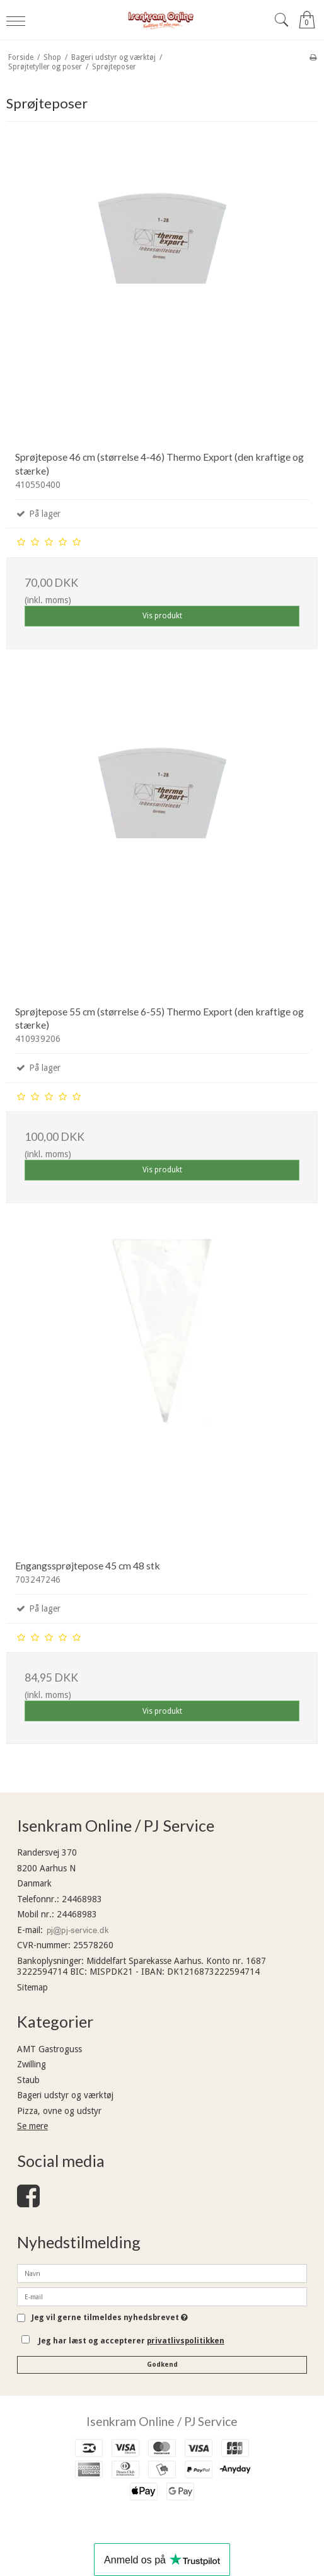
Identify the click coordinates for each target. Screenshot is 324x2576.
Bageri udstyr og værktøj (65, 2095)
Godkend (162, 2364)
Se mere (32, 2126)
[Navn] (162, 2273)
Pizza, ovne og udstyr (59, 2111)
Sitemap (32, 1987)
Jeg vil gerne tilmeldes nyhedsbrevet (110, 2318)
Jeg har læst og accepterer (131, 2340)
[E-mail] (162, 2296)
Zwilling (31, 2064)
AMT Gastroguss (49, 2049)
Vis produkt (162, 615)
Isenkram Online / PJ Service (162, 2421)
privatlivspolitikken (185, 2340)
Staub (28, 2080)
